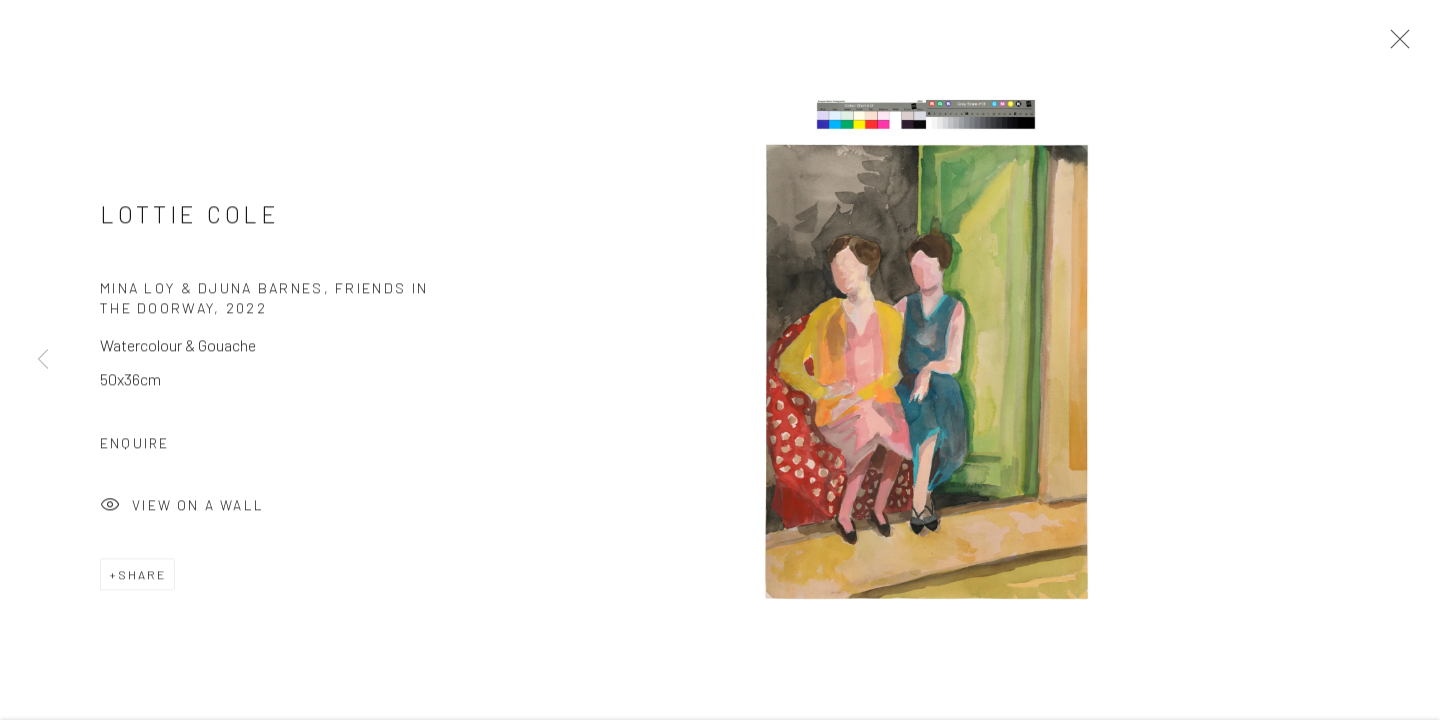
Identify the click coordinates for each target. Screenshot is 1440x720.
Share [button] (142, 582)
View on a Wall (182, 514)
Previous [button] (43, 360)
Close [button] (1400, 45)
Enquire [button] (134, 450)
